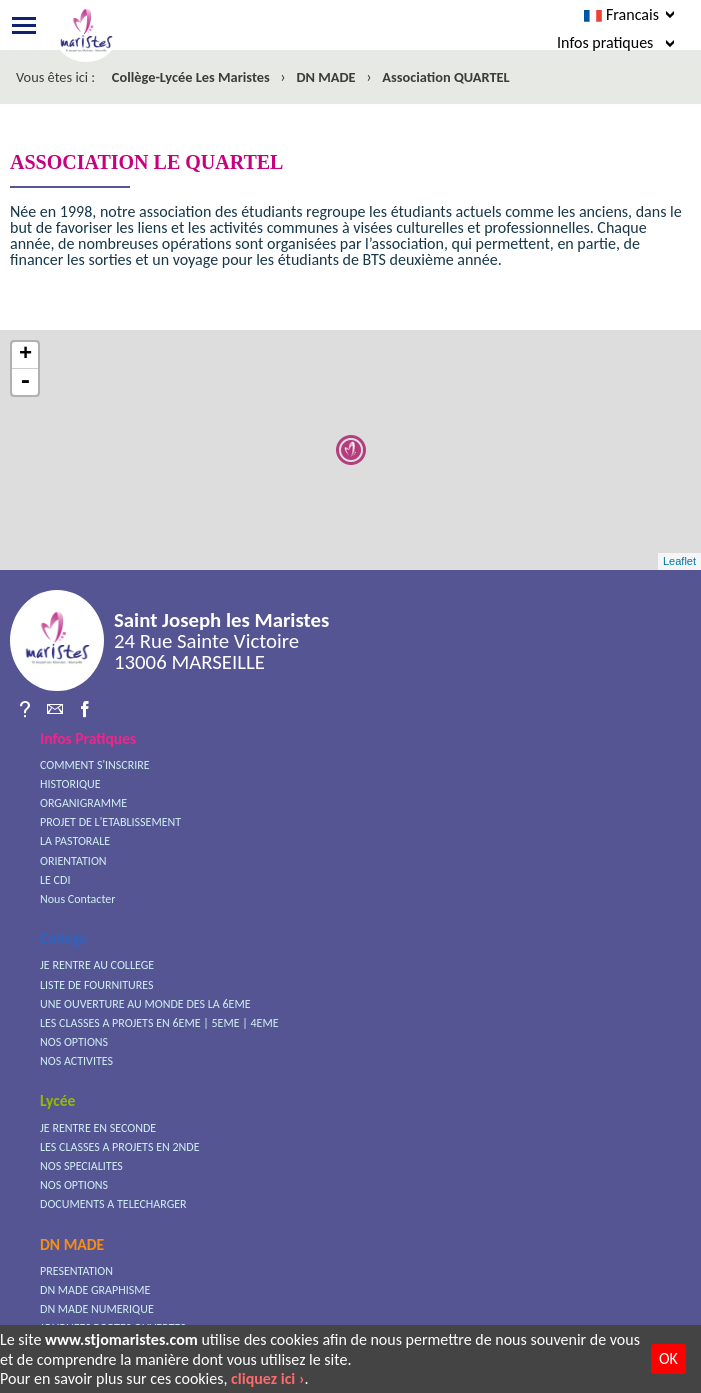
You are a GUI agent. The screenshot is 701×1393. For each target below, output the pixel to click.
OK (668, 1358)
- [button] (25, 382)
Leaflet (679, 561)
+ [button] (25, 355)
